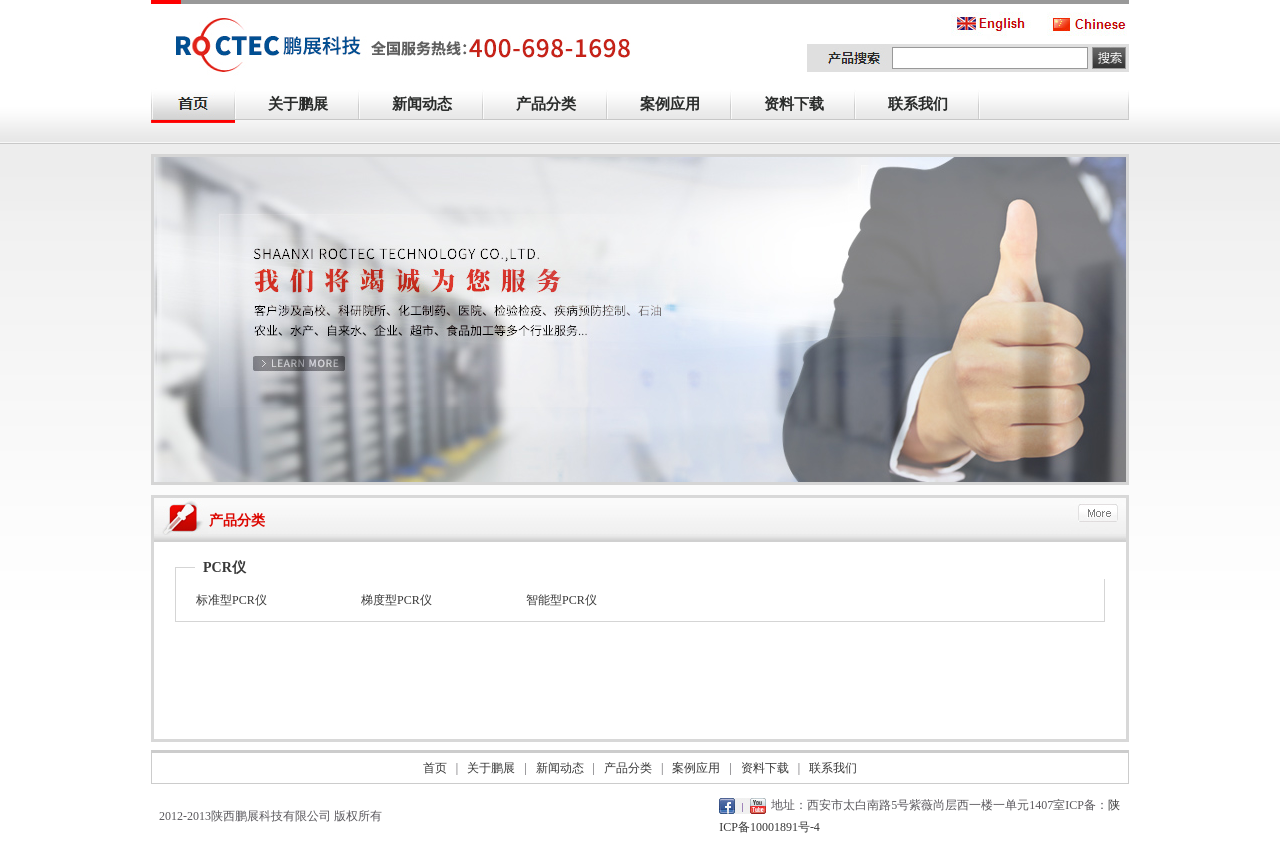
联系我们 (929, 105)
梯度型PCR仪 (396, 600)
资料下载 (805, 105)
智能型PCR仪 (561, 600)
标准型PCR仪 (231, 600)
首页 (435, 768)
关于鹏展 (309, 105)
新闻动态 (433, 105)
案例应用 (681, 105)
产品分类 (557, 105)
